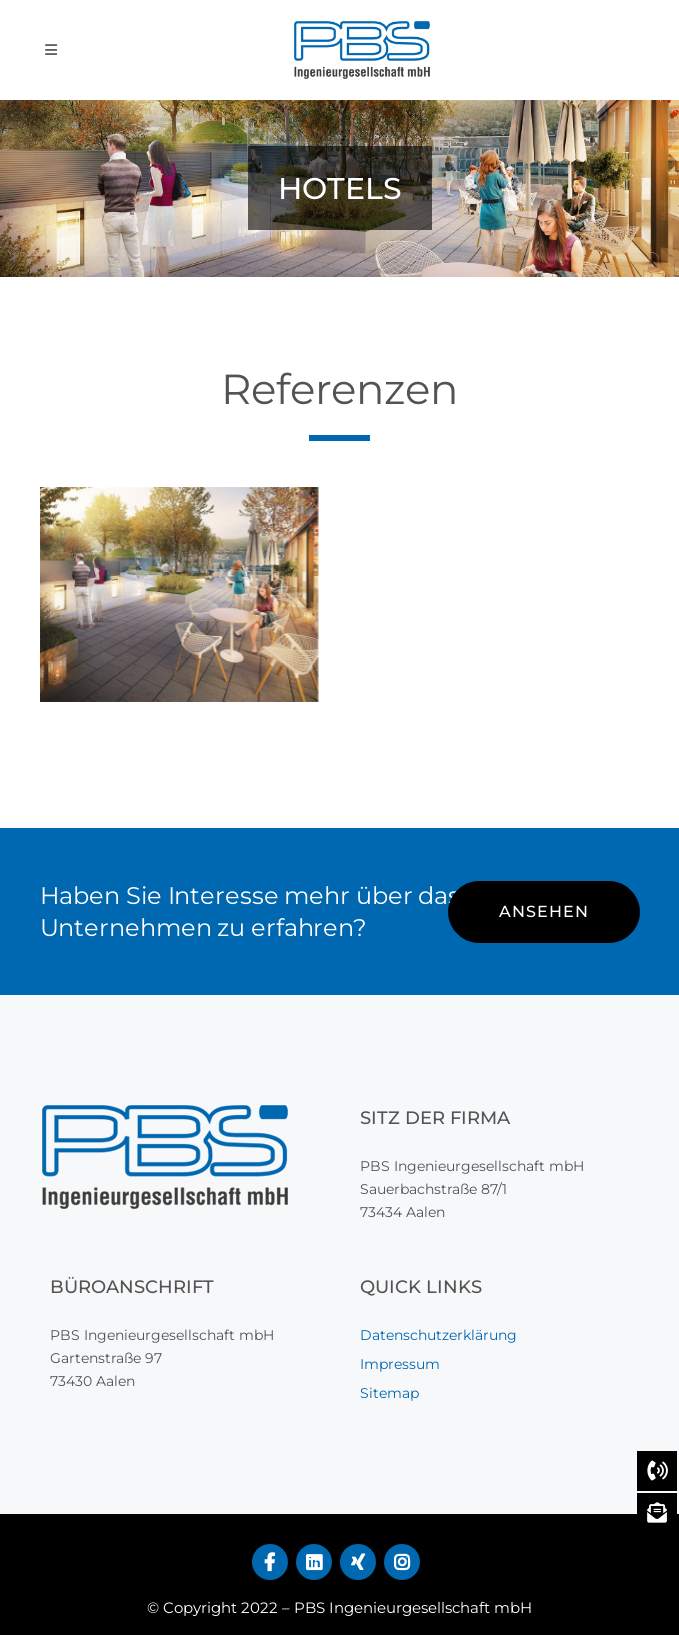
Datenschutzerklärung (438, 1335)
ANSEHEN (544, 911)
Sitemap (389, 1393)
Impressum (400, 1364)
